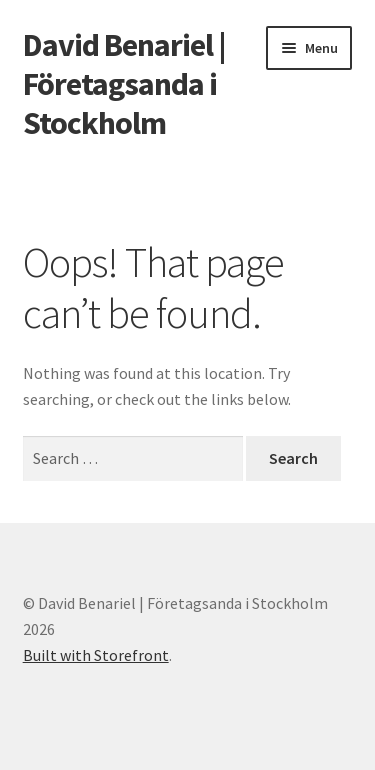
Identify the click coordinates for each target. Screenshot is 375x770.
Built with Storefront (96, 655)
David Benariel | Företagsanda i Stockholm (124, 84)
